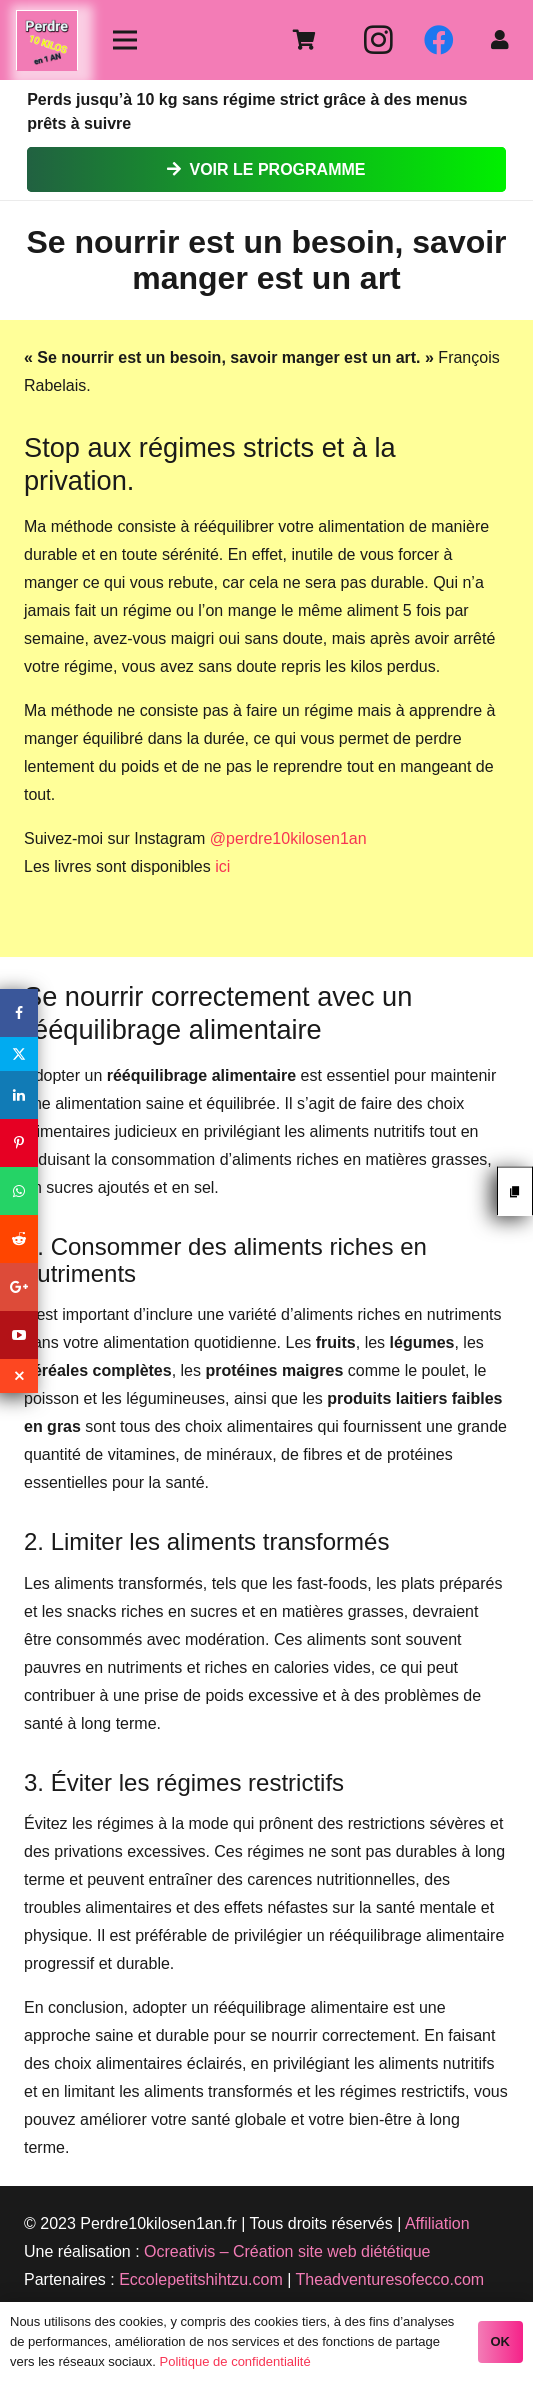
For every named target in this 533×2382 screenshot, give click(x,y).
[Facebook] (439, 40)
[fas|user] (504, 40)
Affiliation (437, 2223)
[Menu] (125, 40)
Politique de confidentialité (235, 2361)
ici (222, 866)
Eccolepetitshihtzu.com (201, 2279)
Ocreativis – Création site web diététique (287, 2251)
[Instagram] (379, 40)
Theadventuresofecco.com (390, 2279)
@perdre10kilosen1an (288, 838)
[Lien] (47, 41)
